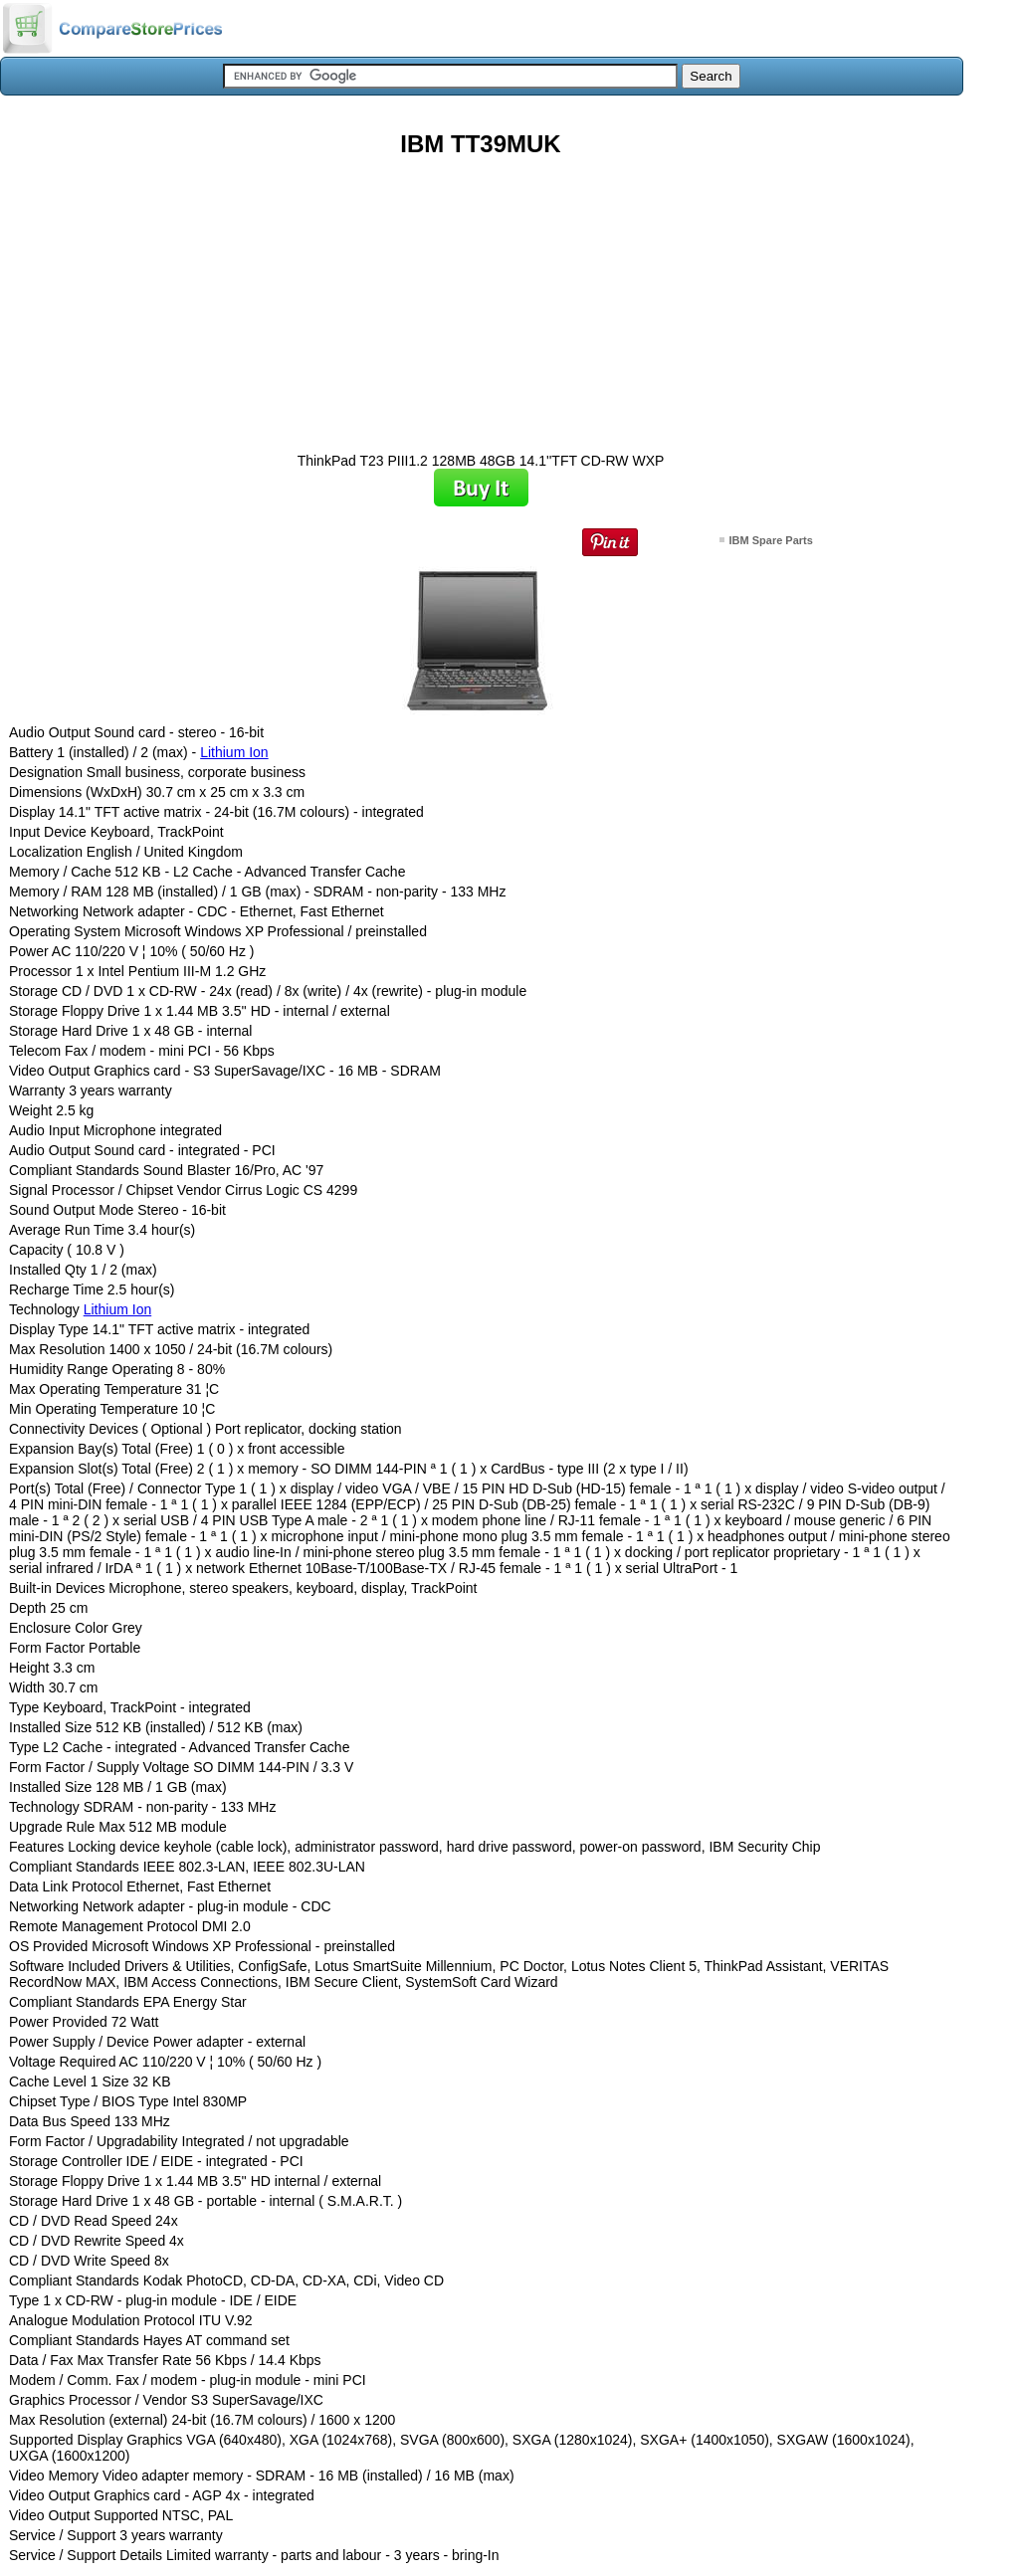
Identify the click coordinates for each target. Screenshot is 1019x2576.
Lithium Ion (234, 752)
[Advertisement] (480, 297)
